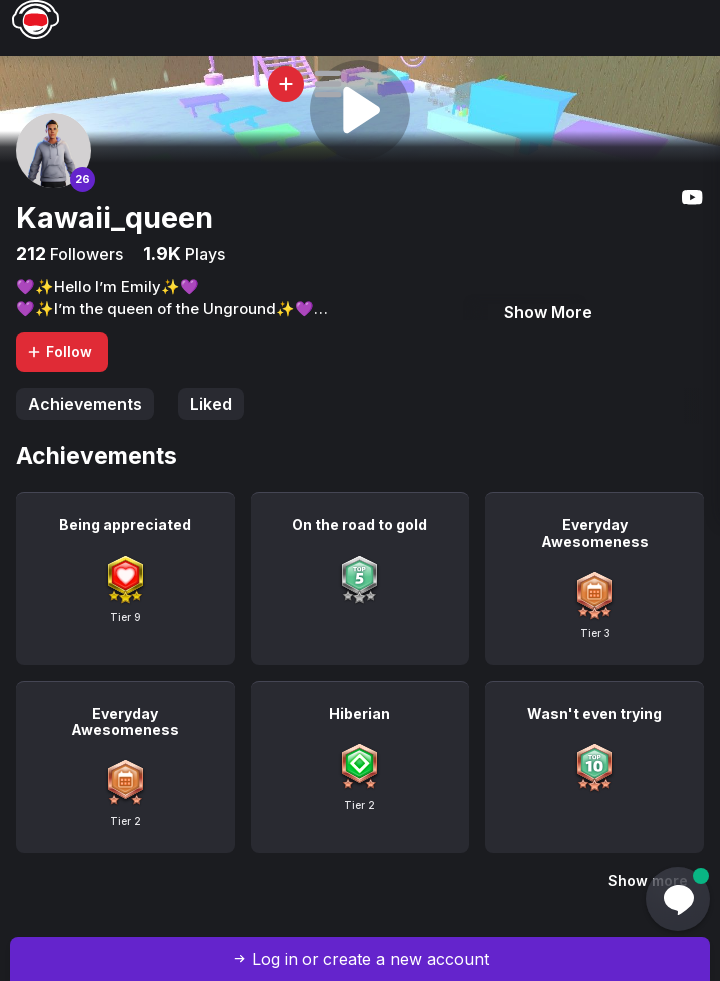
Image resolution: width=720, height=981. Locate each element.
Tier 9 (125, 617)
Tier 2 (125, 821)
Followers (84, 254)
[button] (328, 84)
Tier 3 (595, 633)
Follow (59, 351)
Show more (648, 880)
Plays (203, 254)
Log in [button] (275, 959)
